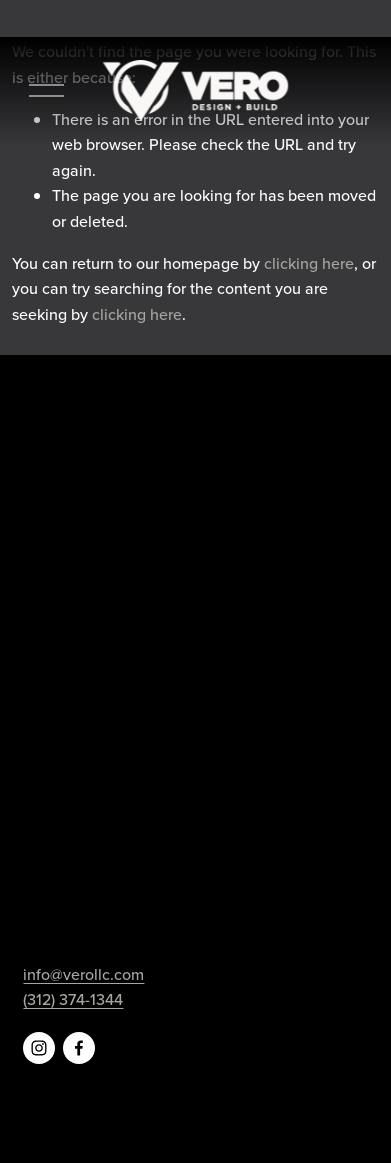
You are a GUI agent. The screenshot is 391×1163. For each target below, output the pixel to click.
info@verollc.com (83, 974)
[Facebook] (79, 1048)
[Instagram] (39, 1048)
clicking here (309, 263)
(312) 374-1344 (73, 999)
